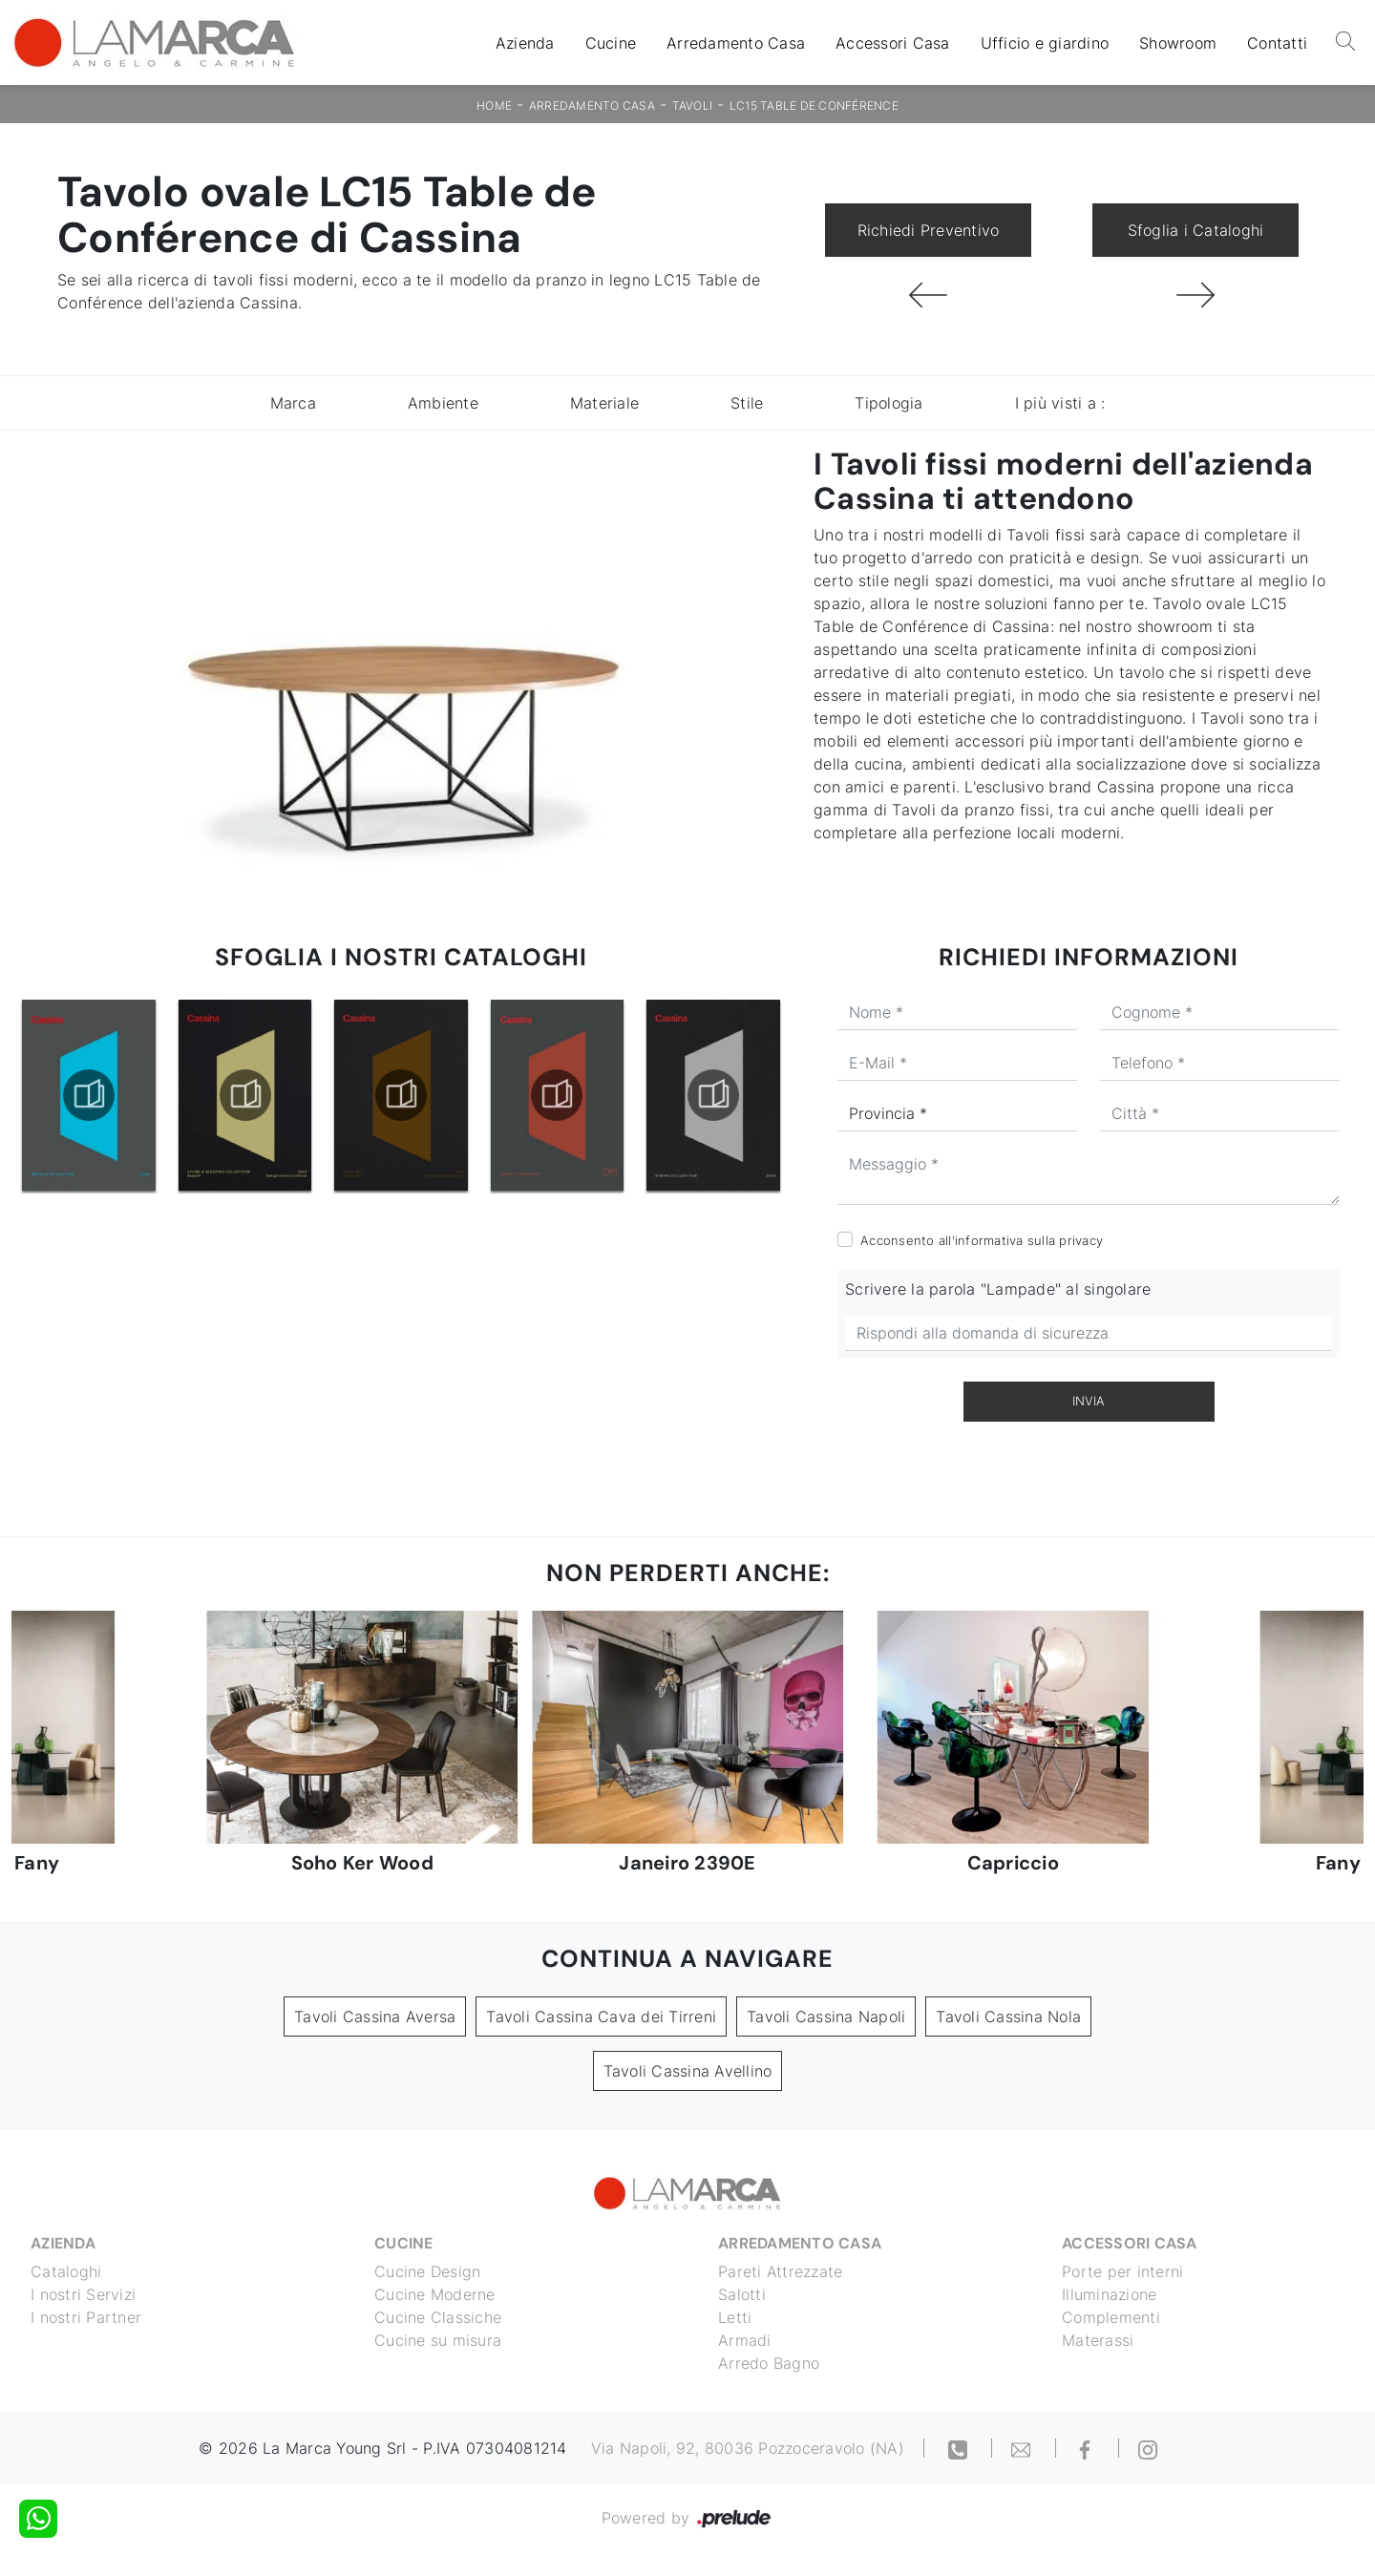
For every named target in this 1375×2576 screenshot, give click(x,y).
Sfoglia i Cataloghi (1196, 230)
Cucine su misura (437, 2340)
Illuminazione (1109, 2294)
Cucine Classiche (437, 2317)
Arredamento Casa (735, 43)
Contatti (1277, 43)
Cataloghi (66, 2271)
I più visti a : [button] (1060, 402)
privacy (1081, 1240)
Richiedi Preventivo (928, 230)
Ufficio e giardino (1045, 43)
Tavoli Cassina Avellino (687, 2070)
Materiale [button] (604, 402)
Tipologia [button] (888, 402)
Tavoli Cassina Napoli (826, 2016)
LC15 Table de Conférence (814, 105)
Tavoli (692, 105)
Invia (1088, 1400)
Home (494, 105)
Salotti (742, 2294)
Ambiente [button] (443, 402)
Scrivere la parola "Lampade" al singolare (998, 1289)
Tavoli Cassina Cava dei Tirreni (601, 2016)
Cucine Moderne (435, 2294)
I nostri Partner (86, 2317)
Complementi (1111, 2317)
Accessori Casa (893, 43)
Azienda (525, 43)
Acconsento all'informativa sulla (981, 1240)
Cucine (611, 43)
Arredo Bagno (768, 2363)
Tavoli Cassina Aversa (374, 2016)
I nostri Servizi (83, 2294)
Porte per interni (1122, 2271)
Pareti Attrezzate (780, 2271)
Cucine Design (427, 2271)
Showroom (1177, 43)
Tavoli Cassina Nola (1008, 2016)
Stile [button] (746, 402)
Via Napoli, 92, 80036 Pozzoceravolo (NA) (747, 2448)
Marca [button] (293, 402)
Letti (734, 2317)
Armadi (745, 2340)
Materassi (1097, 2340)
